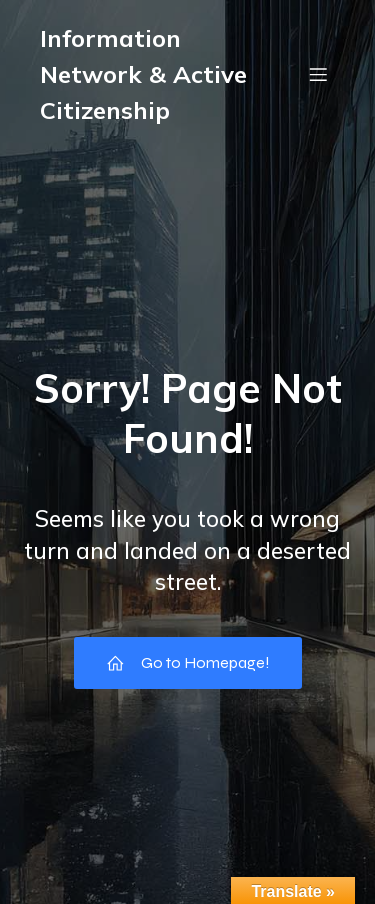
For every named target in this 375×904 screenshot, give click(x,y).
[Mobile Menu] (318, 74)
